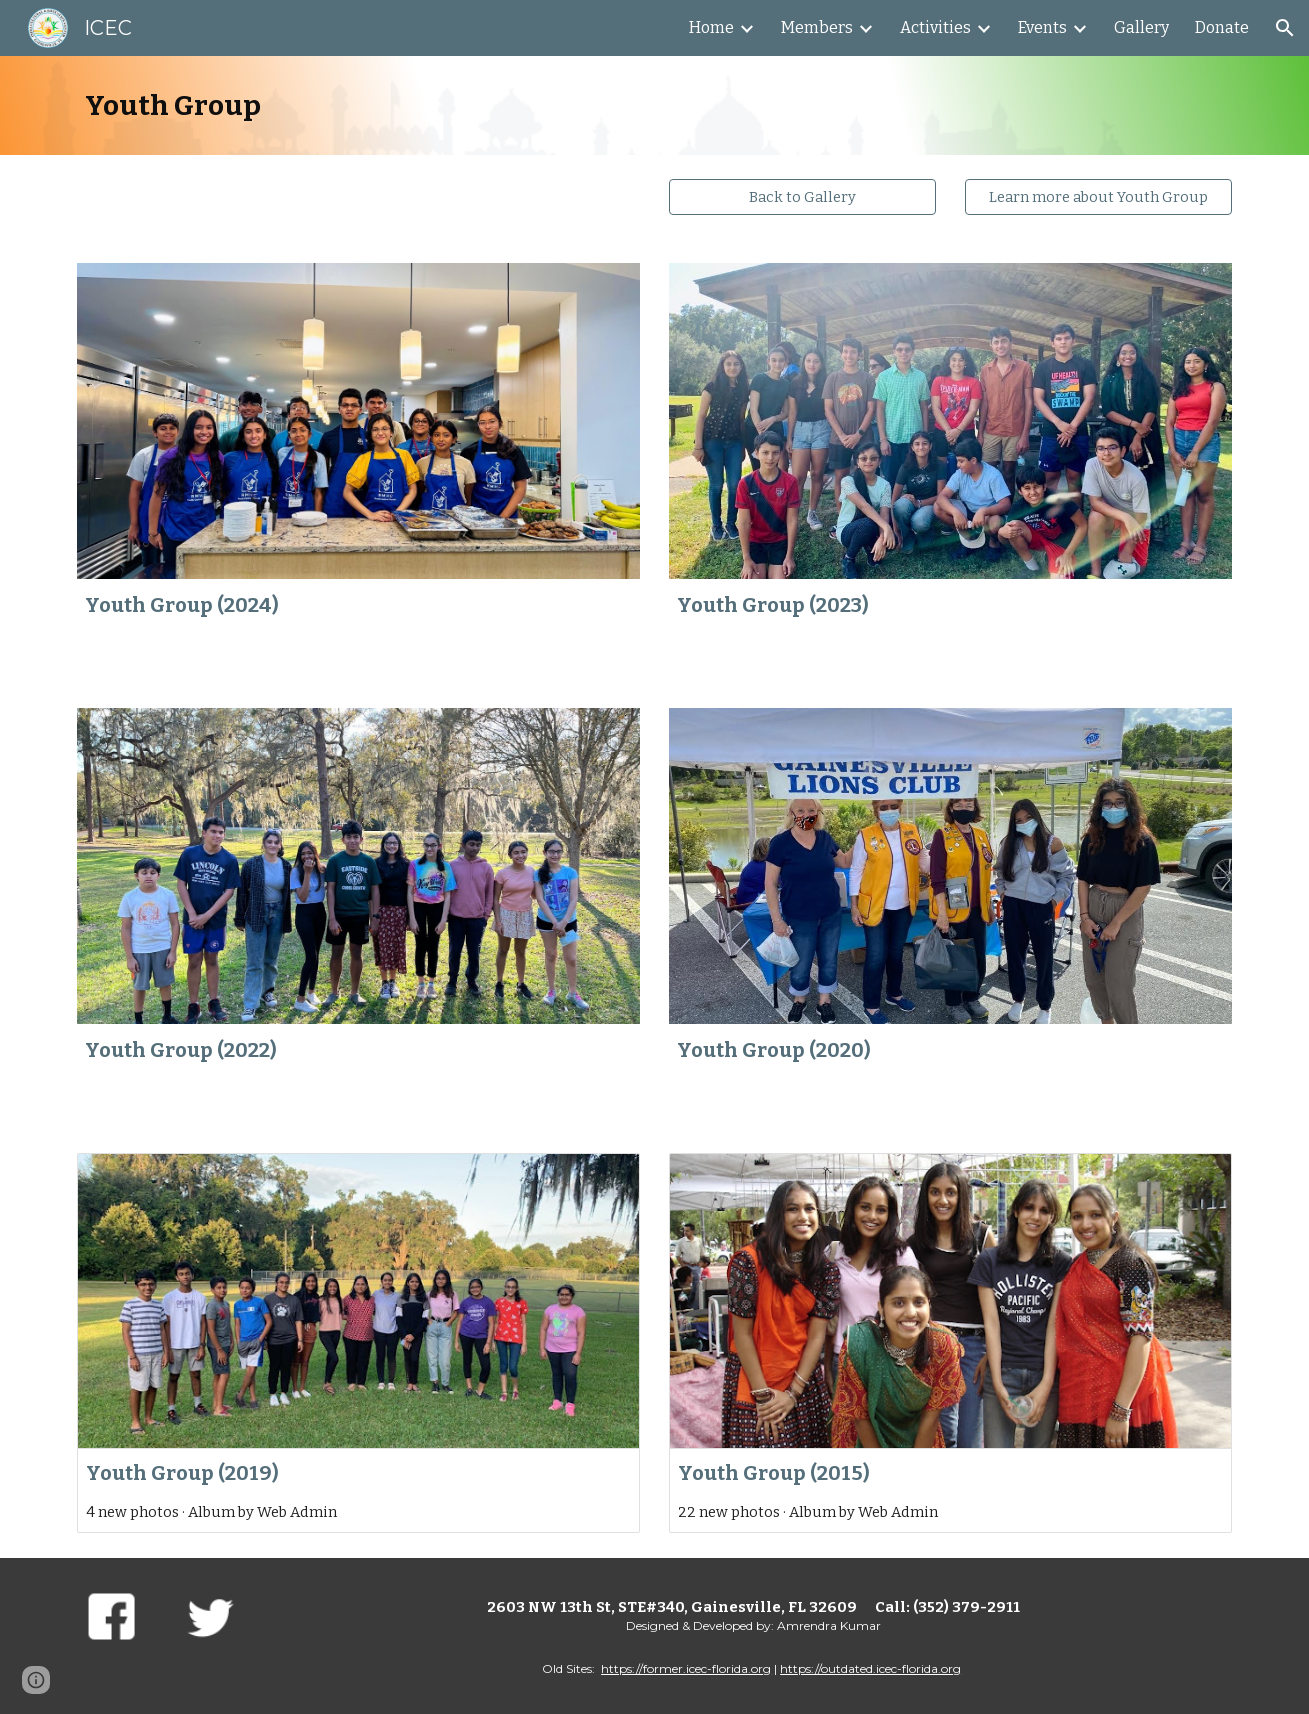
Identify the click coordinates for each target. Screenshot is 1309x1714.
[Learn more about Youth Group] (1098, 196)
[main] (654, 105)
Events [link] (1042, 27)
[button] (1285, 28)
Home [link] (711, 27)
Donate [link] (1222, 27)
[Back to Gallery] (802, 196)
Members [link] (817, 27)
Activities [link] (935, 27)
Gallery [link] (1141, 27)
